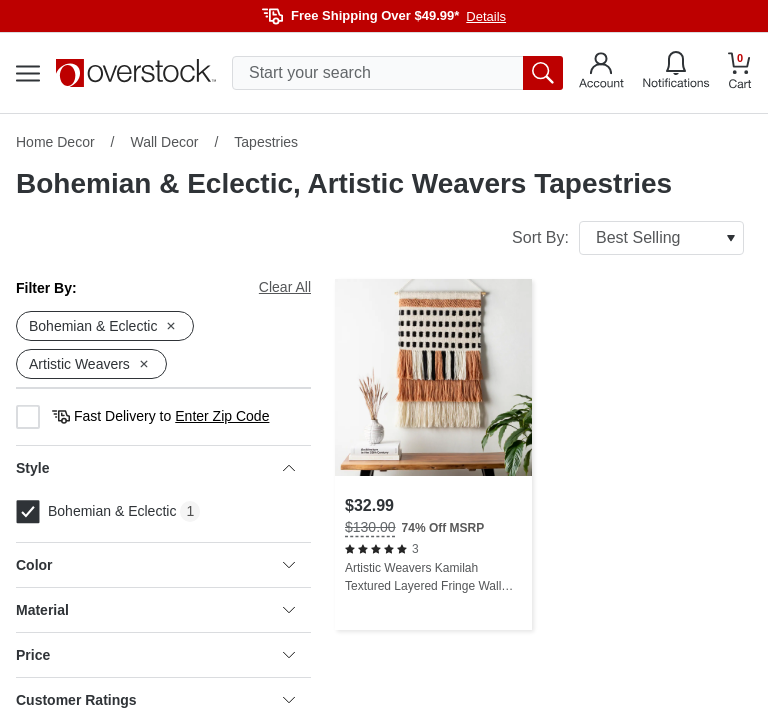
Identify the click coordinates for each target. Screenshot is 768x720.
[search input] (397, 73)
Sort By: (628, 238)
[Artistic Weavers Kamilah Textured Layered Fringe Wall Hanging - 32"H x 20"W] (433, 454)
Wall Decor (164, 142)
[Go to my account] (601, 73)
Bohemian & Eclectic (96, 512)
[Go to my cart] (740, 73)
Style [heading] (155, 468)
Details (486, 16)
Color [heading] (155, 565)
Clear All (285, 287)
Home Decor (55, 142)
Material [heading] (155, 610)
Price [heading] (155, 655)
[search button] (543, 73)
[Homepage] (136, 73)
